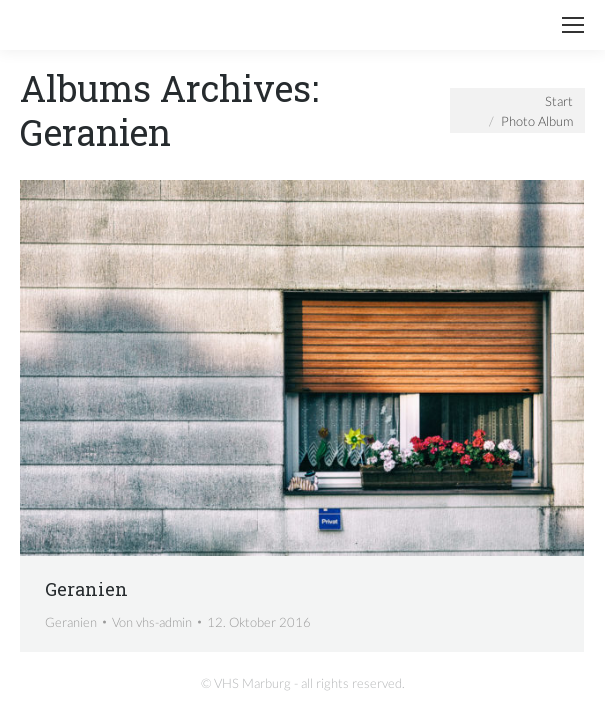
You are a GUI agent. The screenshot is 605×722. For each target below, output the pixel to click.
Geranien (86, 589)
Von (152, 622)
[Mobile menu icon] (573, 25)
